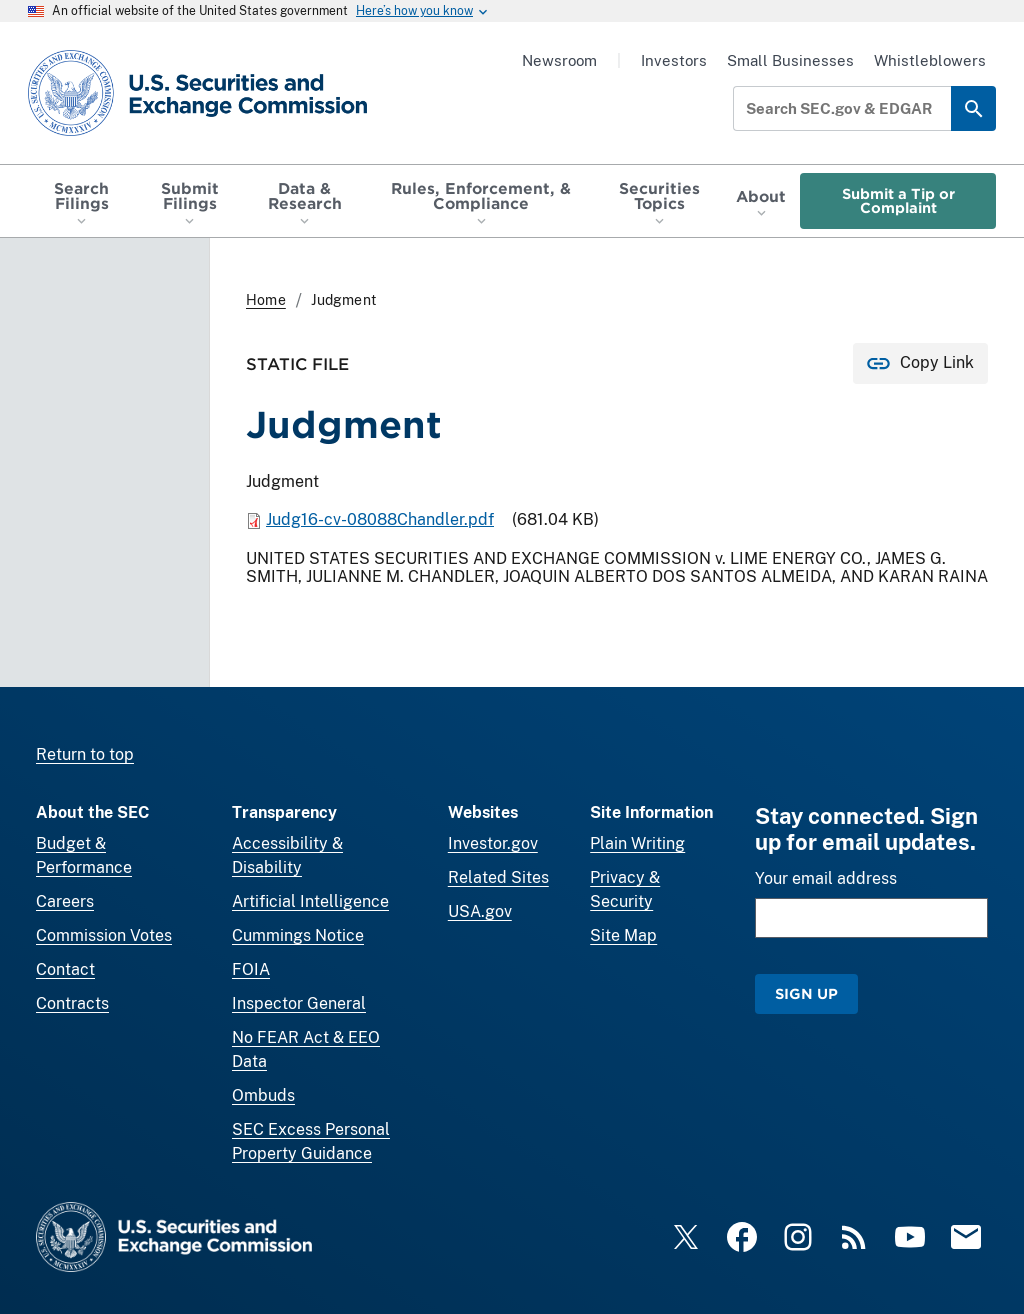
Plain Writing (637, 843)
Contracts (72, 1003)
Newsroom (559, 60)
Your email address (826, 878)
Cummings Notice (298, 935)
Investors (674, 60)
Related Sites (498, 877)
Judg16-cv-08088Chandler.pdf (380, 519)
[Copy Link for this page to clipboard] (920, 363)
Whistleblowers (930, 60)
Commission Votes (104, 935)
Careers (65, 901)
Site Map (623, 935)
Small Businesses (790, 60)
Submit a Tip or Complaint (898, 200)
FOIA (251, 969)
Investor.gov (493, 843)
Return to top (85, 754)
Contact (65, 969)
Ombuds (263, 1095)
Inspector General (299, 1003)
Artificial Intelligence (310, 901)
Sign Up (806, 993)
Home (266, 300)
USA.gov (480, 911)
